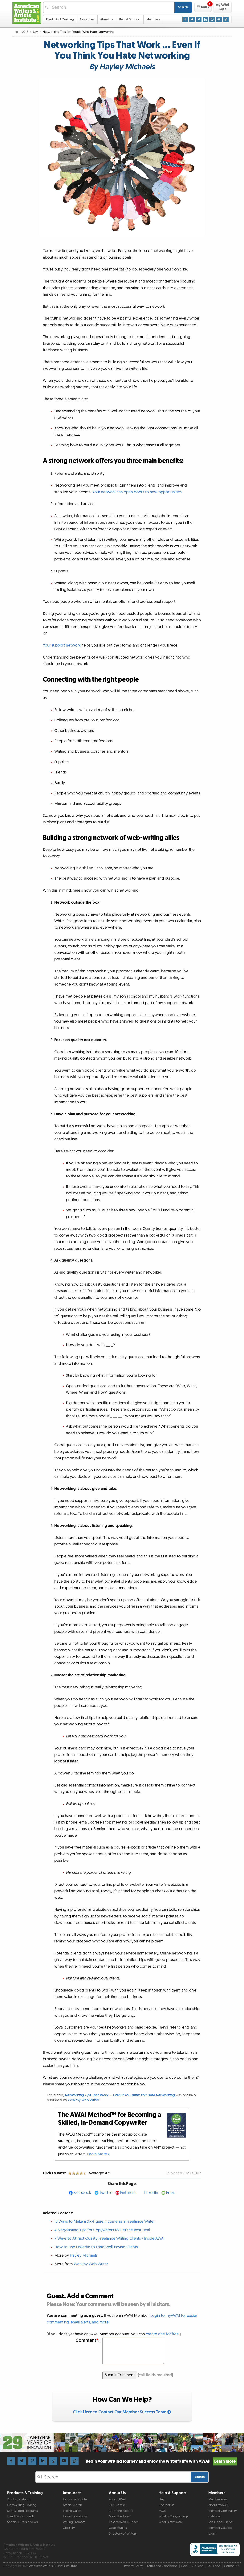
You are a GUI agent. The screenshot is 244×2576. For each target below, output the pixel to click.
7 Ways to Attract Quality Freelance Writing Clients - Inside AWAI (109, 2238)
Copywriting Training (21, 2505)
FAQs (162, 2511)
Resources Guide (75, 2499)
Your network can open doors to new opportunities (137, 492)
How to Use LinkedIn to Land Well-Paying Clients (96, 2247)
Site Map (197, 2566)
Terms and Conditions (162, 2566)
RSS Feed (213, 2566)
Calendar (214, 2516)
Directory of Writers (122, 2534)
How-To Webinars (76, 2516)
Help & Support (129, 19)
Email (170, 2193)
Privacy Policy (133, 2566)
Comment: (87, 2341)
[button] (203, 7)
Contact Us (166, 2505)
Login (212, 2534)
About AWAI (117, 2499)
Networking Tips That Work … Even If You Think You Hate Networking (120, 2095)
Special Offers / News (22, 2522)
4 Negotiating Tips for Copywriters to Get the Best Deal (102, 2230)
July (36, 32)
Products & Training (60, 19)
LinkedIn (151, 2193)
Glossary (69, 2528)
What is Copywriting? (173, 2516)
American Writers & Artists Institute (53, 2566)
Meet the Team (120, 2516)
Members (153, 19)
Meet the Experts (121, 2511)
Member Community (222, 2511)
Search (183, 7)
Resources (87, 19)
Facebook (82, 2193)
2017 (25, 32)
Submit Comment (120, 2375)
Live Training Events (21, 2516)
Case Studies (118, 2528)
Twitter (105, 2193)
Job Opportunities (221, 2522)
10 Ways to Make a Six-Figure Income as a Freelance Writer (104, 2221)
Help (162, 2499)
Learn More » (98, 2154)
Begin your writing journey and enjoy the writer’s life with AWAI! (161, 2461)
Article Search (72, 2505)
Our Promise (117, 2505)
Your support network (61, 645)
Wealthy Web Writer (83, 2100)
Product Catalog (18, 2499)
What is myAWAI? (170, 2522)
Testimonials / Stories (123, 2522)
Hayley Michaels (84, 2255)
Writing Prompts (74, 2522)
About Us (106, 19)
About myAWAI (218, 2505)
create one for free (162, 2334)
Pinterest (128, 2193)
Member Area (217, 2499)
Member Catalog (220, 2528)
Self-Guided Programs (22, 2511)
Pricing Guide (72, 2511)
